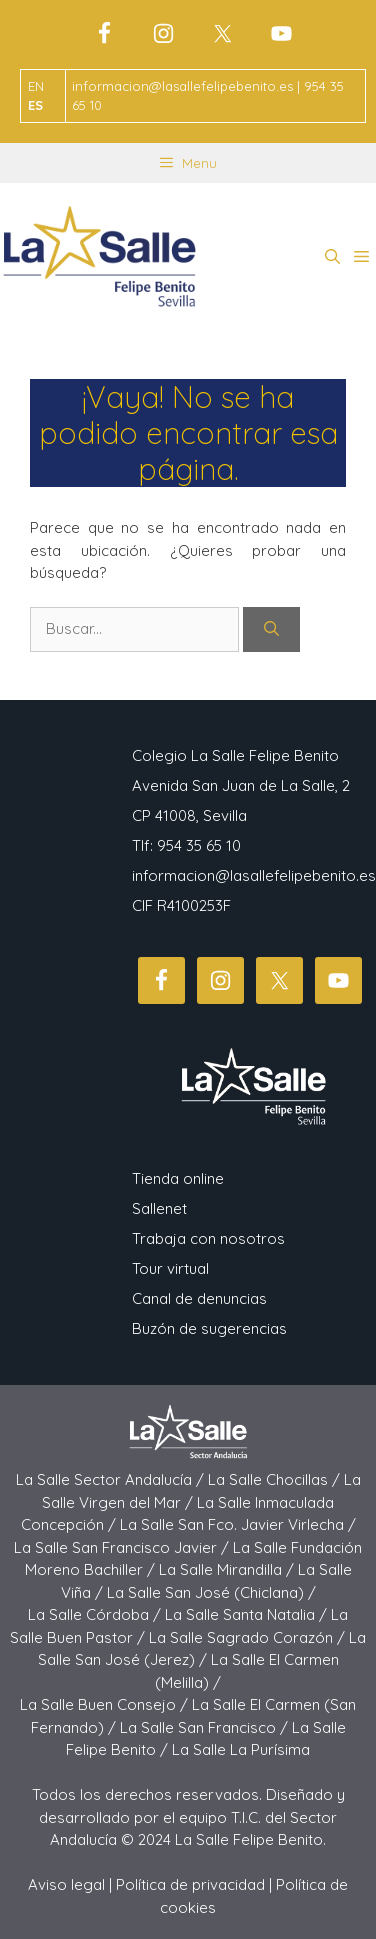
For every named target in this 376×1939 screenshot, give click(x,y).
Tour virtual (170, 1268)
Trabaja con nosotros (208, 1238)
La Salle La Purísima (241, 1749)
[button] (332, 257)
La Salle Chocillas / (276, 1479)
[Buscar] (271, 629)
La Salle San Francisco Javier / (123, 1547)
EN (36, 86)
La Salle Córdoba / (96, 1614)
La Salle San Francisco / (206, 1727)
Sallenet (159, 1208)
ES (35, 105)
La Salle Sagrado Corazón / (249, 1637)
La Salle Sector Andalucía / (112, 1479)
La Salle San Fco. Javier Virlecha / (238, 1524)
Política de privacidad (190, 1884)
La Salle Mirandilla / (228, 1569)
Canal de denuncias (199, 1298)
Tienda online (178, 1178)
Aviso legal (66, 1884)
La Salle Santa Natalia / (248, 1614)
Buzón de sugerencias (209, 1328)
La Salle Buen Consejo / (106, 1704)
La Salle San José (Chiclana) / (211, 1592)
